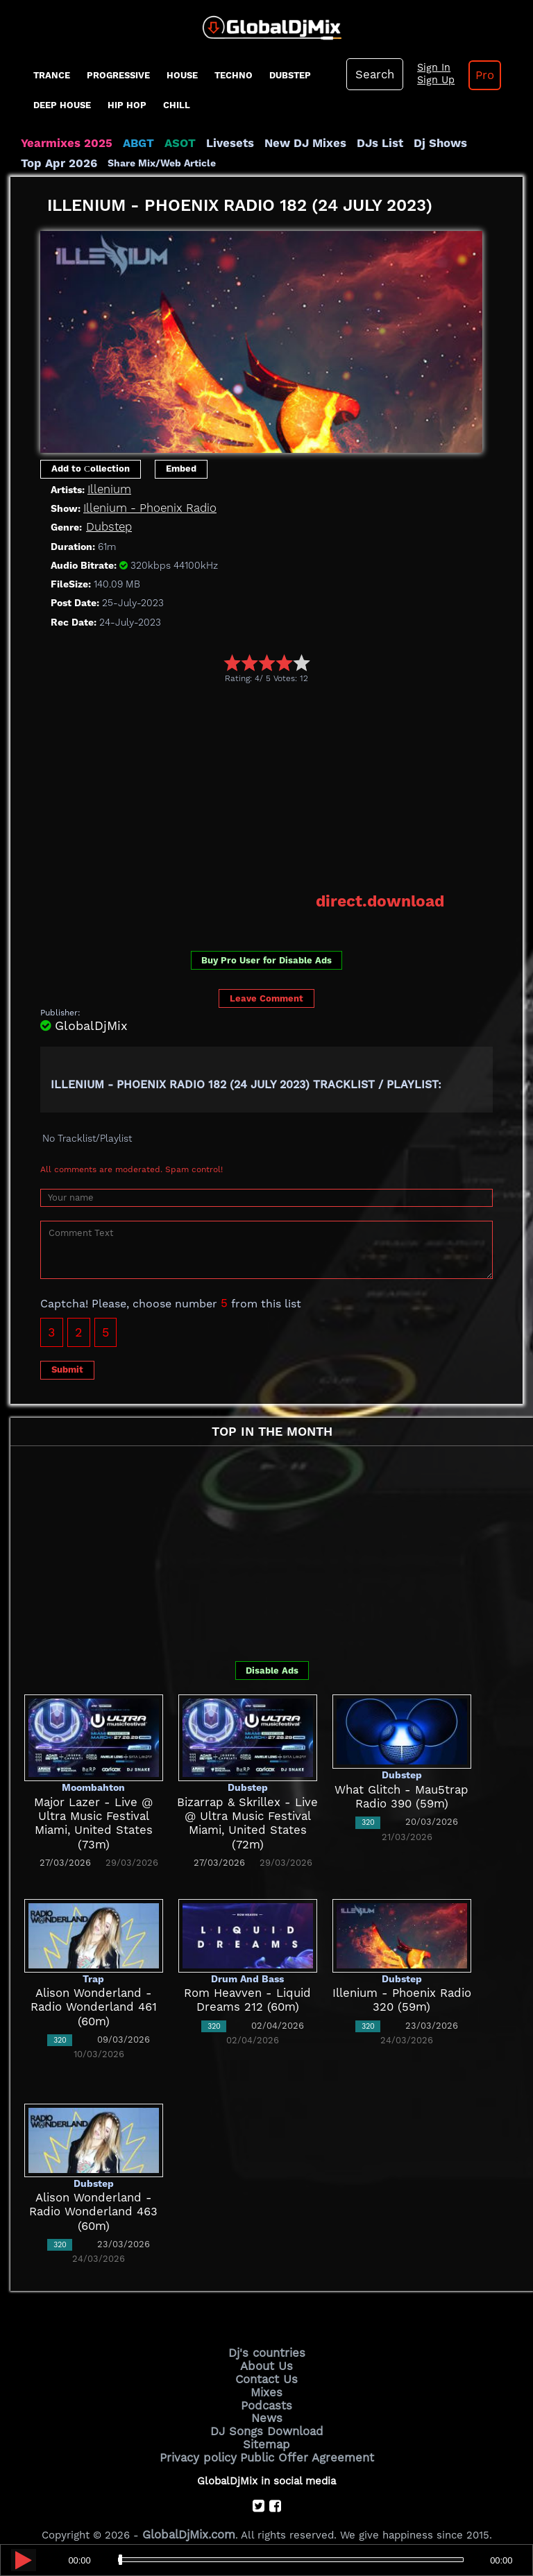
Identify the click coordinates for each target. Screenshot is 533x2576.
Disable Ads (272, 1667)
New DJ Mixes (280, 143)
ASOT (165, 143)
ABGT (126, 143)
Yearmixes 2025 (61, 143)
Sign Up (429, 80)
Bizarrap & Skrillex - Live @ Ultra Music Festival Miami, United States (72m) (248, 1812)
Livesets (211, 143)
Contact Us (266, 2371)
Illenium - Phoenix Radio (143, 507)
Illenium (106, 488)
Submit (67, 1366)
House (182, 75)
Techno (233, 75)
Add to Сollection (90, 467)
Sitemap (266, 2430)
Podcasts (266, 2395)
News (267, 2407)
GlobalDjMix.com (188, 2517)
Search (372, 74)
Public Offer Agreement (303, 2442)
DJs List (348, 143)
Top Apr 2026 (471, 143)
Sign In (427, 68)
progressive (118, 75)
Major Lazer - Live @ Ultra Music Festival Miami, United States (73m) (93, 1812)
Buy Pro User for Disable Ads (266, 957)
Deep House (62, 105)
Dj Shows (404, 143)
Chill (176, 105)
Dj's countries (266, 2348)
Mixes (266, 2383)
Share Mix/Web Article (75, 162)
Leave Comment (266, 995)
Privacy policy (205, 2442)
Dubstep (290, 75)
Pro (474, 75)
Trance (51, 75)
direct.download (387, 899)
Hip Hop (127, 105)
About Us (267, 2360)
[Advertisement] (286, 786)
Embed (181, 467)
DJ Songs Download (266, 2418)
